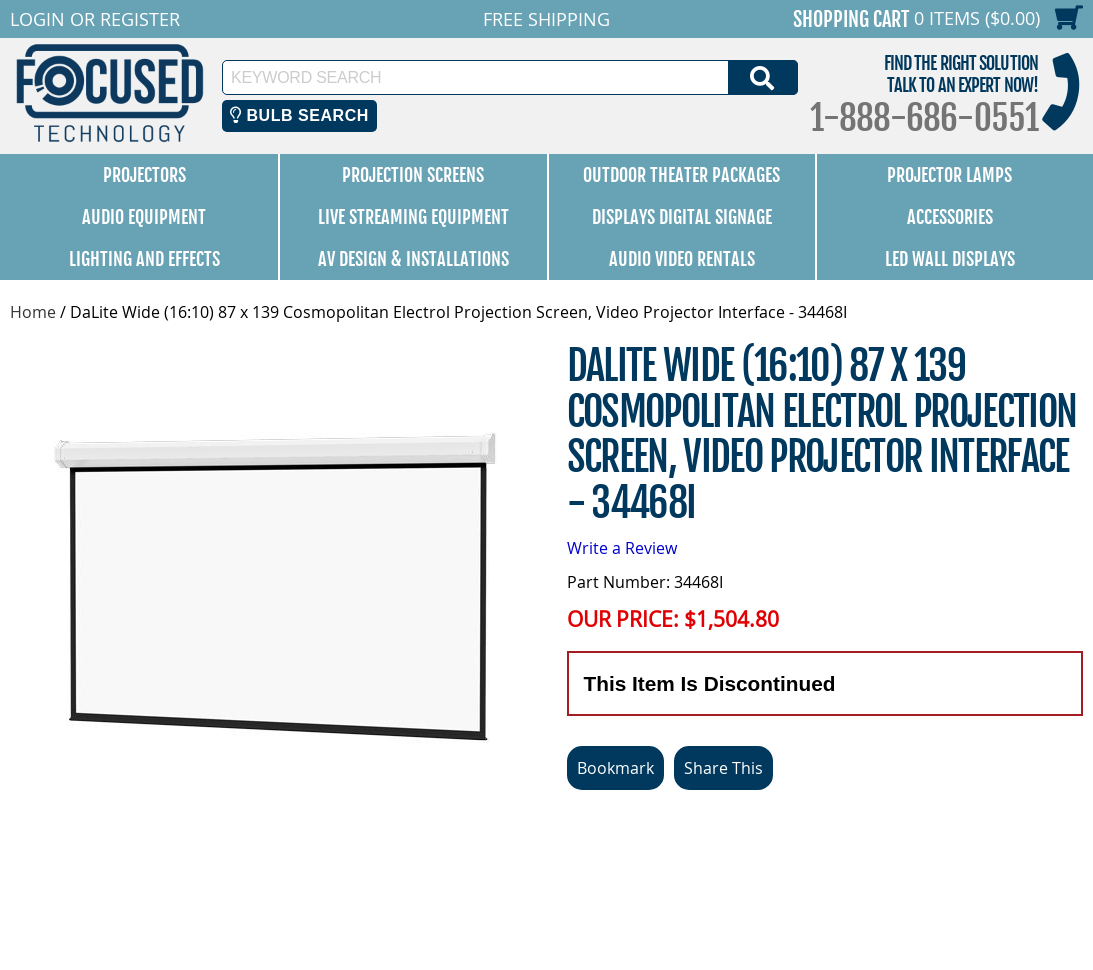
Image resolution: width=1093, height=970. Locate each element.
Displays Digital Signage (682, 217)
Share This (723, 768)
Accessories (950, 217)
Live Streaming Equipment (413, 217)
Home (33, 312)
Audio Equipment (144, 217)
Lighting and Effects (144, 259)
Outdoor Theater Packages (681, 175)
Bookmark (615, 768)
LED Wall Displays (950, 259)
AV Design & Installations (413, 259)
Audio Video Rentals (682, 259)
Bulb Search (299, 115)
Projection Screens (413, 175)
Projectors (144, 175)
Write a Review (622, 548)
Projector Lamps (949, 175)
